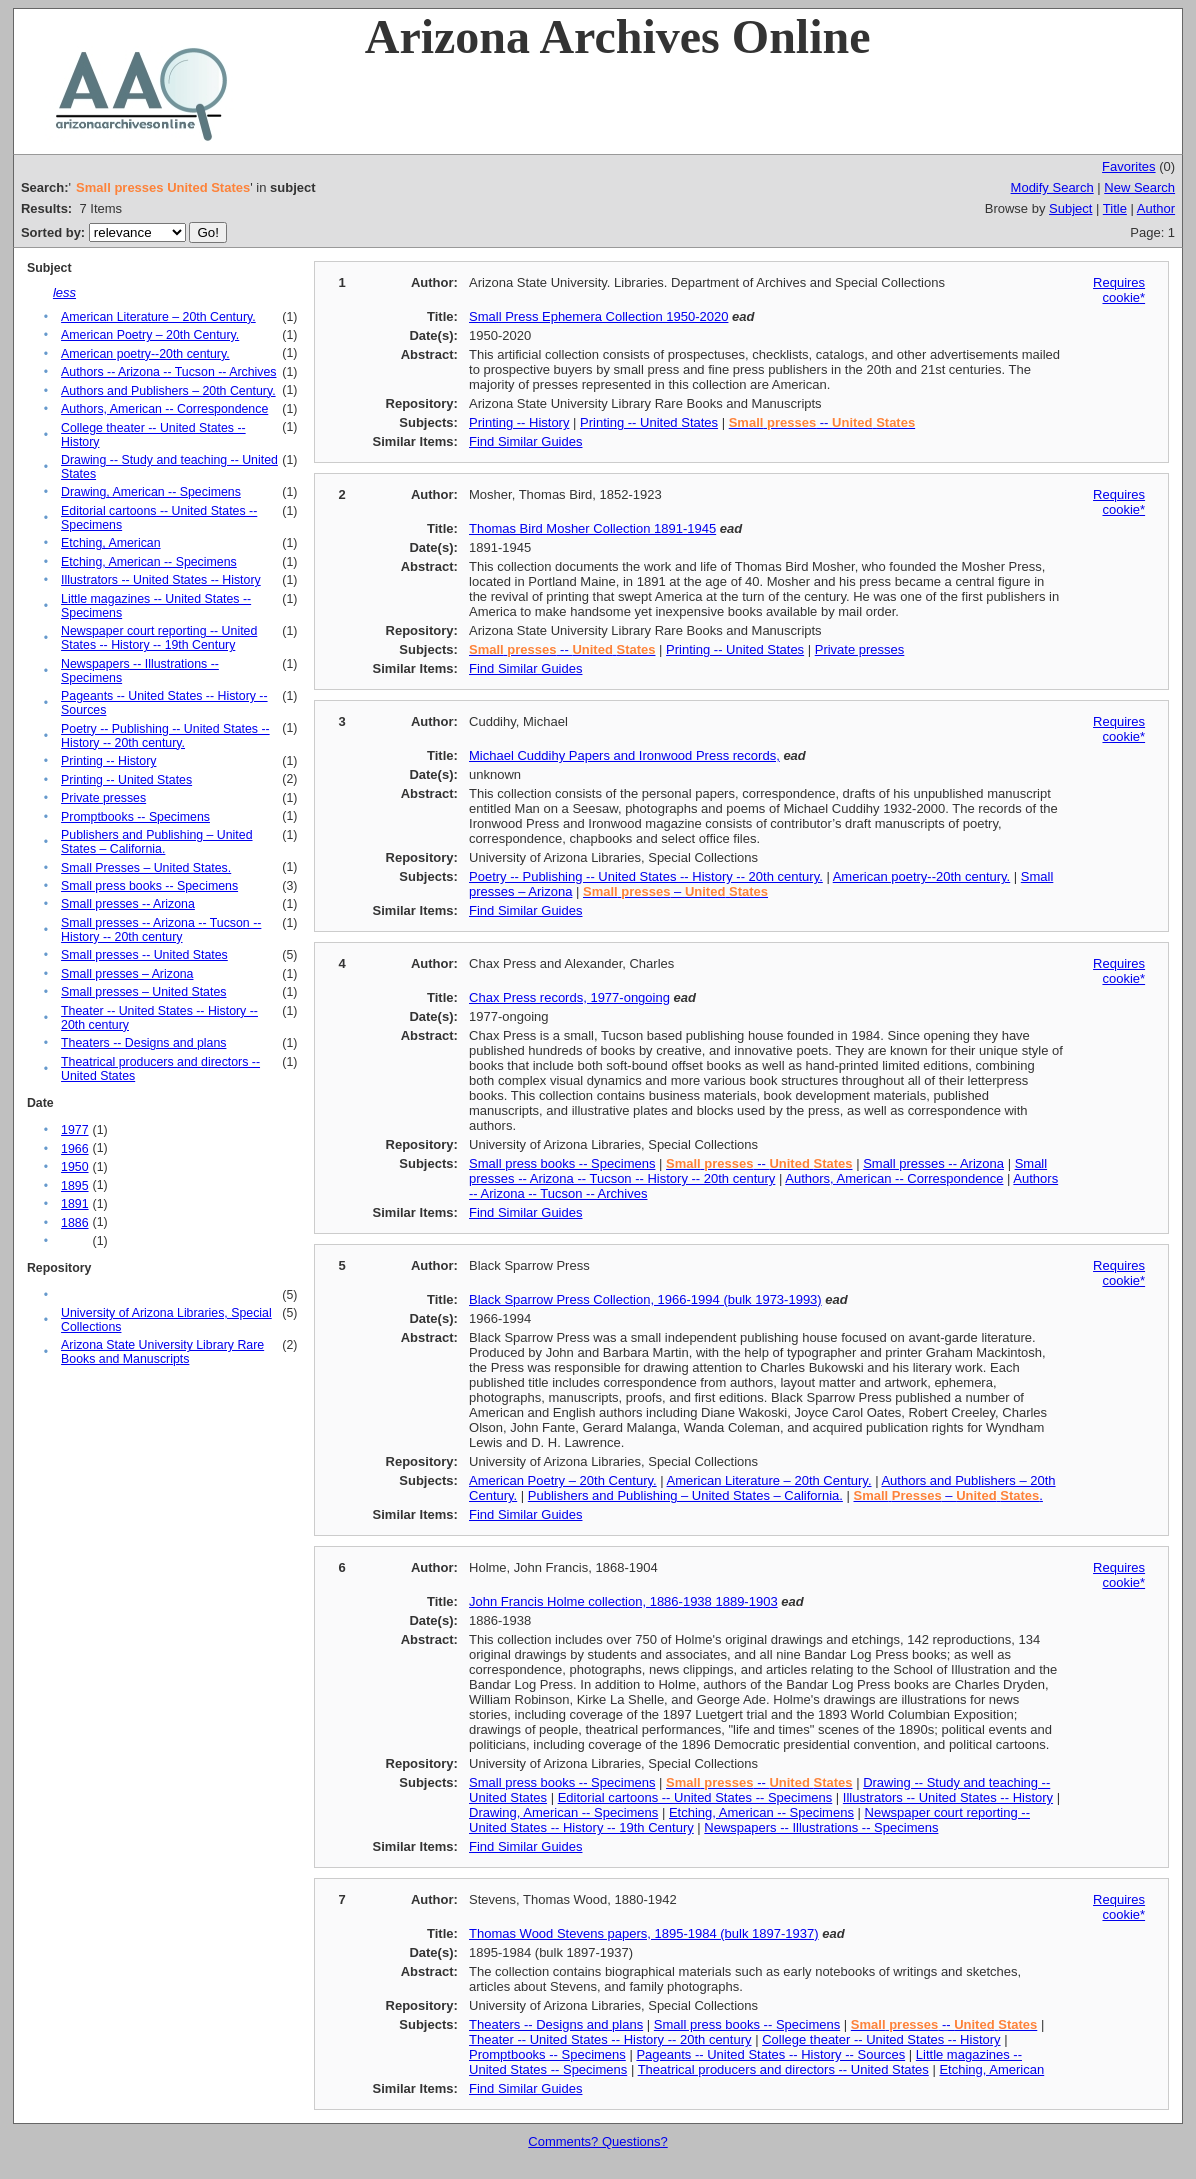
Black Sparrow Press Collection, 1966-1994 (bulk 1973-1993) (645, 1299)
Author (1156, 208)
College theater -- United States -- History (881, 2039)
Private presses (103, 798)
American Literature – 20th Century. (158, 317)
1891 (74, 1204)
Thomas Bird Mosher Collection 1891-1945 (592, 528)
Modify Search (1052, 187)
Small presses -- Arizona (128, 904)
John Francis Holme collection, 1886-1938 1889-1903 (623, 1601)
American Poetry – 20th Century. (150, 335)
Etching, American (111, 543)
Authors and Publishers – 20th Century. (168, 391)
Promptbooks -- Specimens (135, 817)
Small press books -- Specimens (149, 886)
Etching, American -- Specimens (149, 562)
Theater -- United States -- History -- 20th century (610, 2039)
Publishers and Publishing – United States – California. (156, 842)
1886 (74, 1223)
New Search (1139, 187)
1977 (74, 1130)
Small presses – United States (143, 992)
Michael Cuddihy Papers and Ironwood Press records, (624, 755)
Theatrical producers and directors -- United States (783, 2069)
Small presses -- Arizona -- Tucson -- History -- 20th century (161, 930)
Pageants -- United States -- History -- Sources (770, 2054)
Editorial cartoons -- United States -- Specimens (695, 1797)
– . (948, 1495)
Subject (1070, 208)
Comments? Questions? (597, 2141)
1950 (74, 1167)
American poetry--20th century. (145, 354)
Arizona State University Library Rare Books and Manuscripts (162, 1352)
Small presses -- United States (144, 955)
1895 (74, 1186)
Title (1115, 208)
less (64, 292)
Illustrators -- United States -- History (161, 580)
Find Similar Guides (525, 441)
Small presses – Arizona (127, 974)
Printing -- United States (126, 780)
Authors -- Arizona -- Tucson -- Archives (168, 372)
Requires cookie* (1119, 290)
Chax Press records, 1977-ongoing (569, 997)
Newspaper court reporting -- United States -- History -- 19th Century (159, 638)
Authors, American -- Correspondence (164, 409)
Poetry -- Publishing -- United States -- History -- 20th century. (165, 736)
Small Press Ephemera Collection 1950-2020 (598, 316)
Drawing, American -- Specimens (151, 492)
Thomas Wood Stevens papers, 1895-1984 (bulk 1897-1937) (644, 1933)
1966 (74, 1149)
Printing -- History (108, 761)
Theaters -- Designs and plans (143, 1043)
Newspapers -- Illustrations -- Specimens (821, 1827)
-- (822, 422)
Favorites (1128, 166)
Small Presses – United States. (146, 868)
